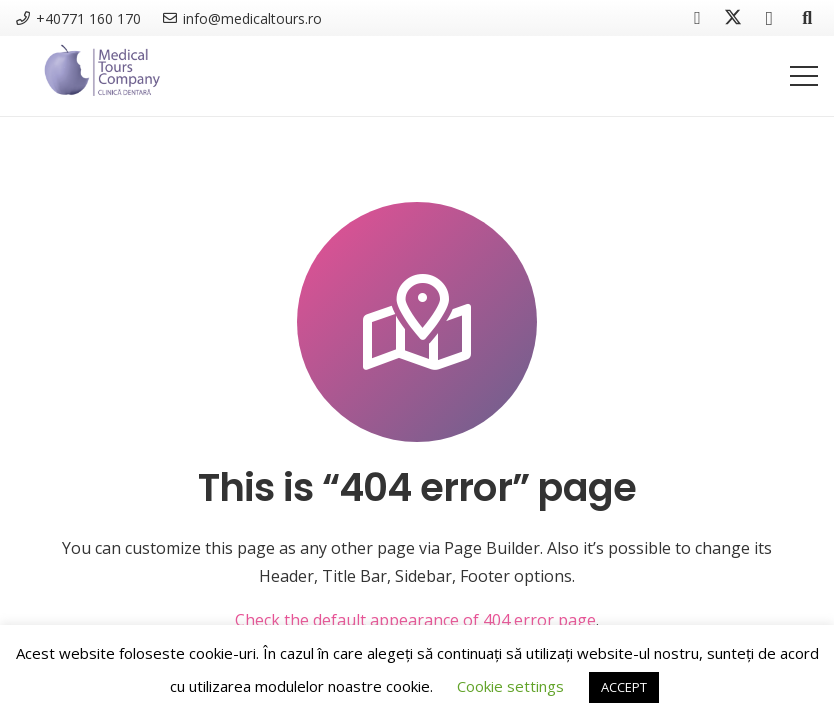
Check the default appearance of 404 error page (415, 620)
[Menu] (804, 76)
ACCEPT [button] (624, 687)
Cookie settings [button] (510, 686)
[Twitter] (733, 18)
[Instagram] (769, 18)
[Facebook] (697, 18)
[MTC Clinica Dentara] (101, 76)
